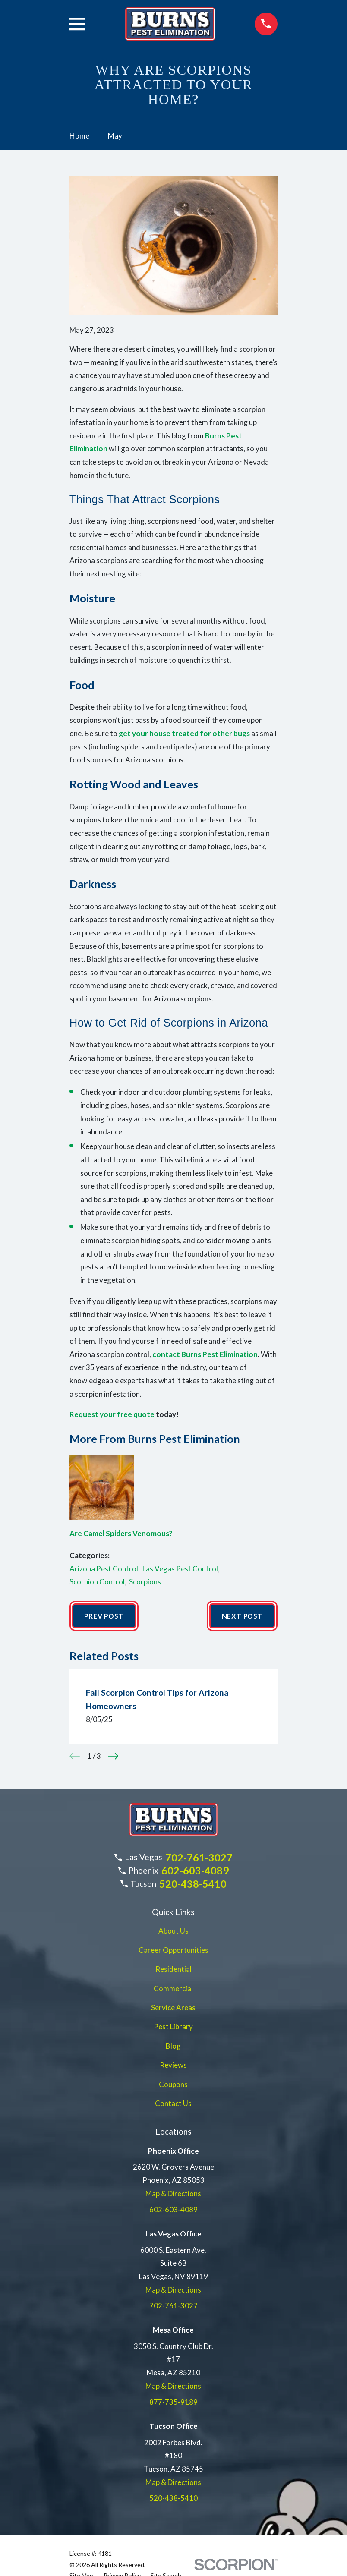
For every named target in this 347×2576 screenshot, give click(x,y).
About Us (173, 1931)
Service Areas (173, 2008)
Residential (173, 1970)
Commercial (173, 1988)
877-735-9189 (173, 2402)
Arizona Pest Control (103, 1568)
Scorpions (145, 1581)
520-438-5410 (193, 1885)
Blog (173, 2046)
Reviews (173, 2065)
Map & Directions (173, 2193)
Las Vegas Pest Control (180, 1568)
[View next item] (113, 1757)
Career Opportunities (173, 1950)
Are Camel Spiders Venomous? (121, 1533)
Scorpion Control (97, 1581)
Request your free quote (112, 1414)
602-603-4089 (195, 1871)
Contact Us (173, 2104)
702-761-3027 (199, 1858)
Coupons (173, 2085)
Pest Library (173, 2027)
